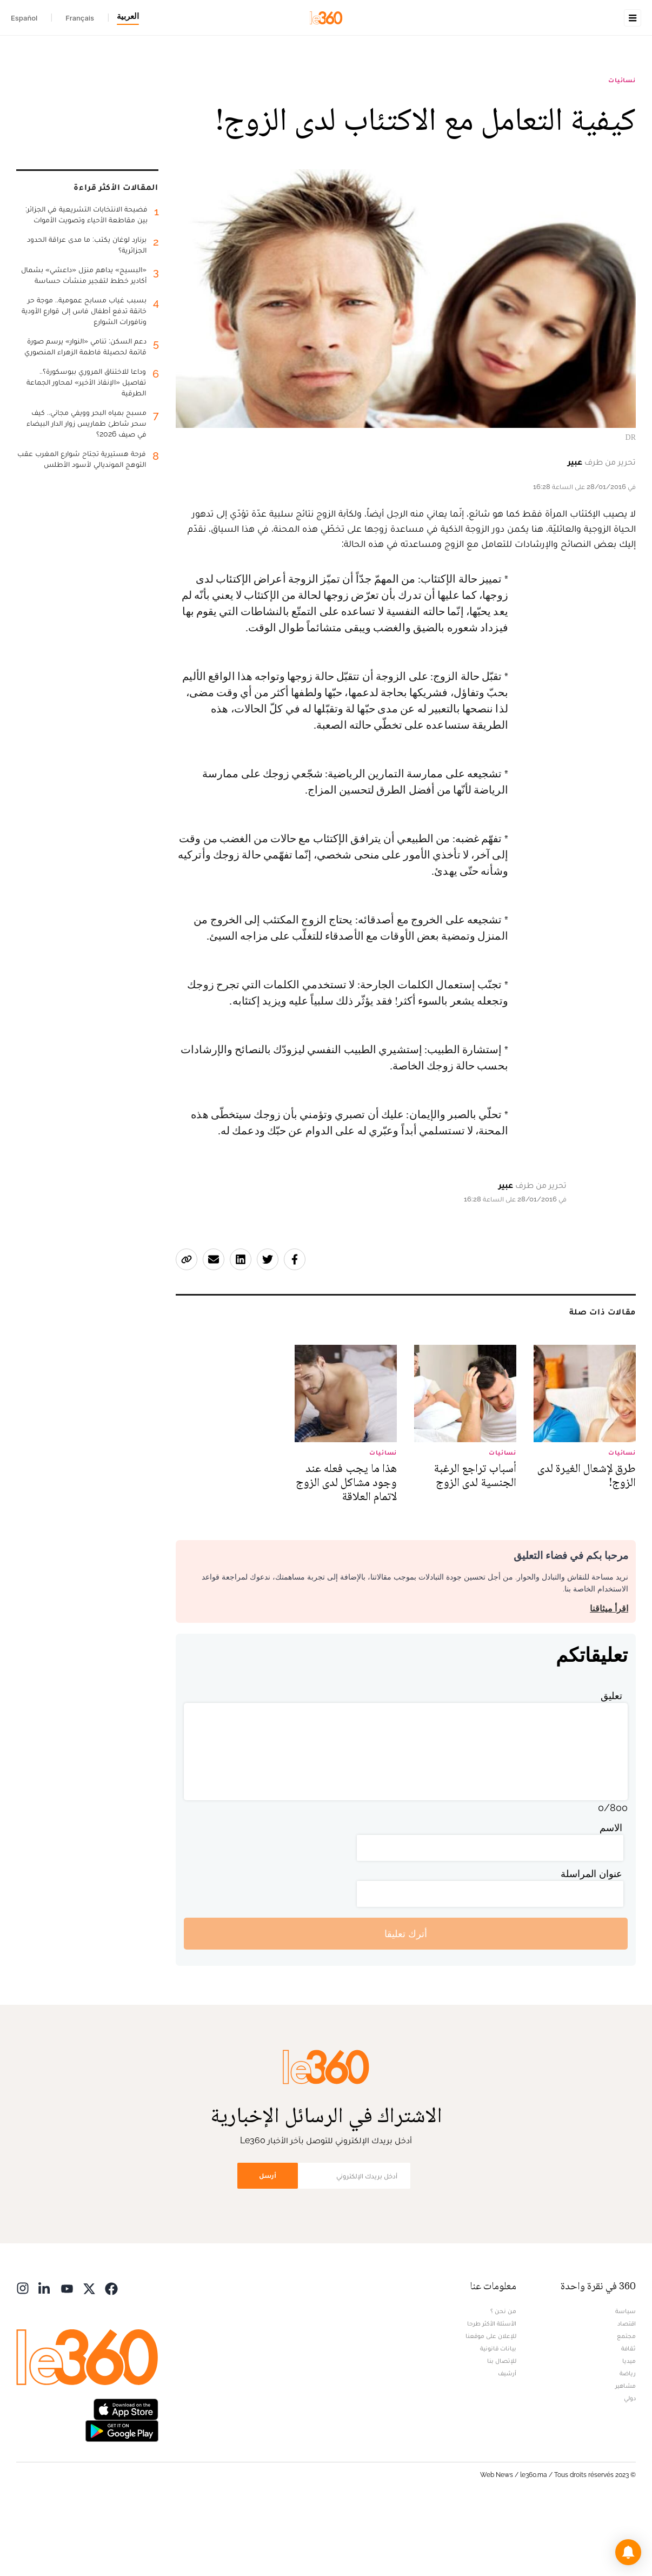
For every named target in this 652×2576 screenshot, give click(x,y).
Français (79, 18)
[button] (628, 2552)
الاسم (611, 1895)
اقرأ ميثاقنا (609, 1677)
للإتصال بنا (501, 2429)
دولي (630, 2466)
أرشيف (507, 2441)
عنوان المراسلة (591, 1941)
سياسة (625, 2379)
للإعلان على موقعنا (490, 2404)
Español (24, 18)
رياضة (628, 2441)
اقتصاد (626, 2391)
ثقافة (628, 2416)
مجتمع (626, 2404)
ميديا (629, 2429)
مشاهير (625, 2454)
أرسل (267, 2244)
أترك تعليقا (405, 2001)
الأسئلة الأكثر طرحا (491, 2391)
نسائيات (622, 148)
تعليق (611, 1763)
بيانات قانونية (498, 2416)
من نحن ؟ (503, 2379)
